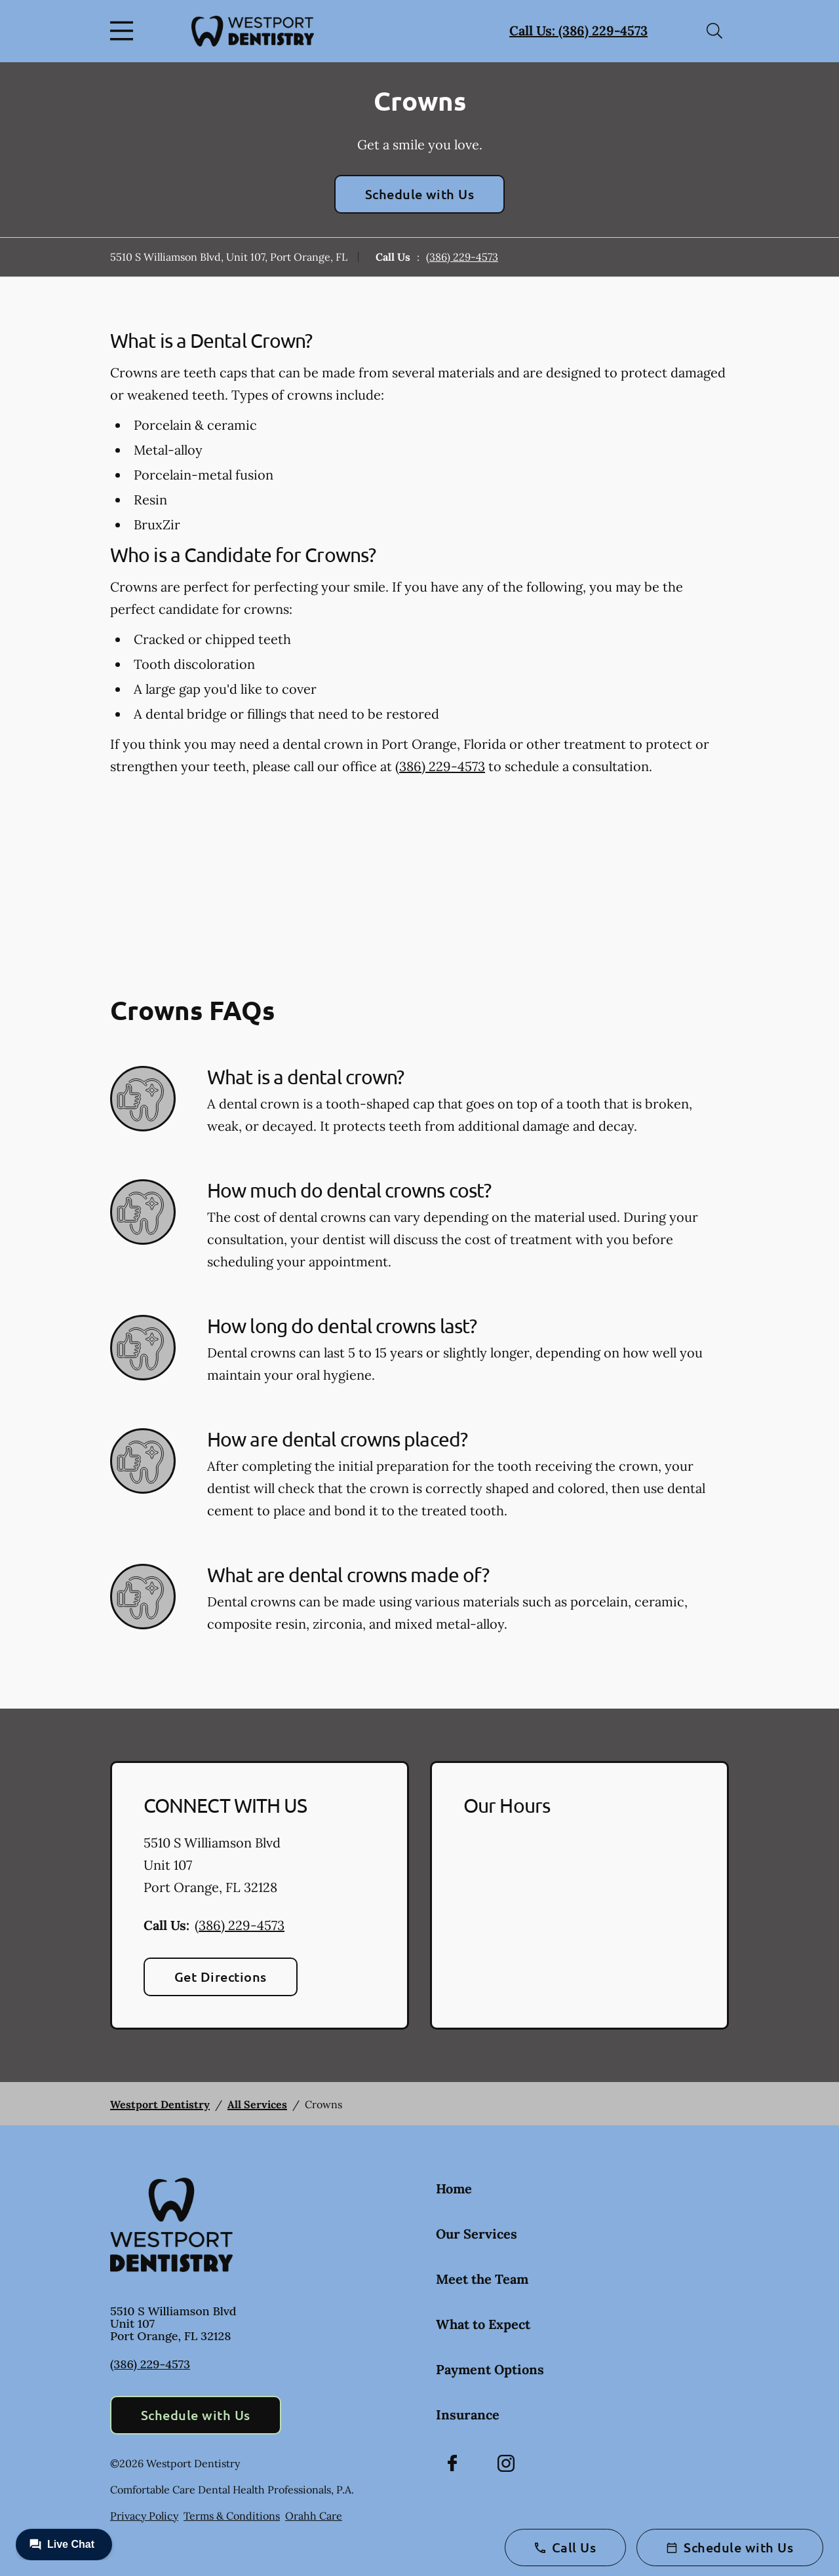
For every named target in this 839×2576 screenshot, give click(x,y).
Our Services (476, 2234)
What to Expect (483, 2324)
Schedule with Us (420, 193)
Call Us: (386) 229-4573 (578, 30)
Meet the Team (482, 2279)
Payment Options (490, 2369)
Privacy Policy (144, 2515)
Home (454, 2188)
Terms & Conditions (232, 2515)
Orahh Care (313, 2515)
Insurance (467, 2414)
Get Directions (220, 1976)
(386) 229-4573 (462, 256)
